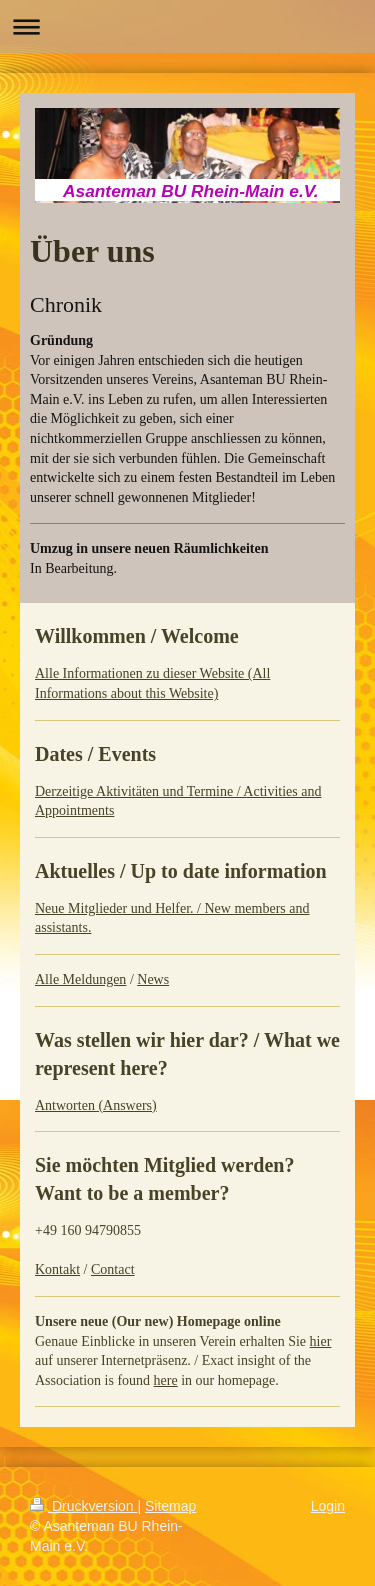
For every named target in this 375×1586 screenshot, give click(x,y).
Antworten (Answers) (96, 1105)
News (153, 979)
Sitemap (170, 1506)
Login (328, 1506)
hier (321, 1341)
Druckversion (83, 1506)
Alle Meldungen (80, 979)
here (166, 1380)
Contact (113, 1269)
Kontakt (57, 1269)
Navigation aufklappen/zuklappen (187, 26)
